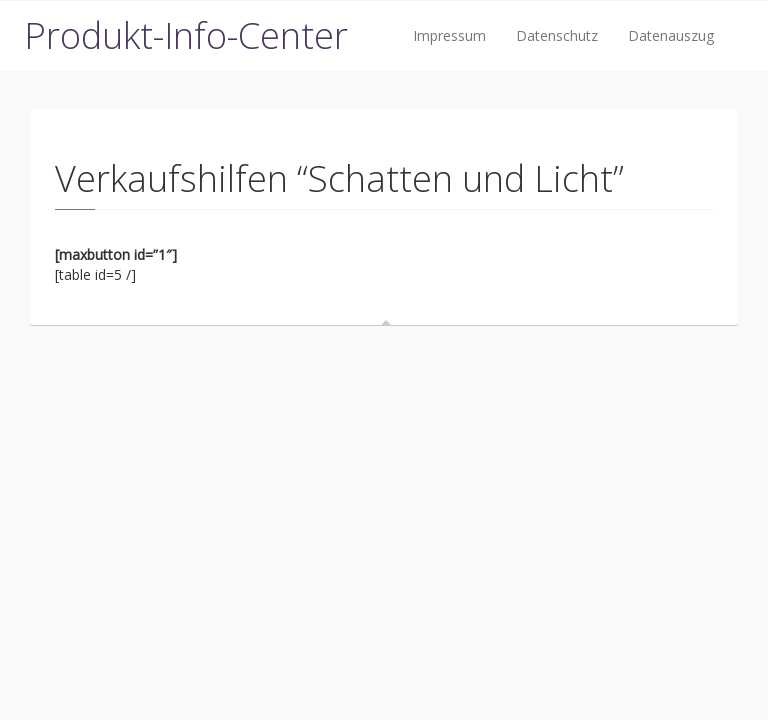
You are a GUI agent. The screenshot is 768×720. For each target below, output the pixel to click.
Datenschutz (557, 35)
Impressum (449, 35)
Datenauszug (671, 35)
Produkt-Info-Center (186, 35)
